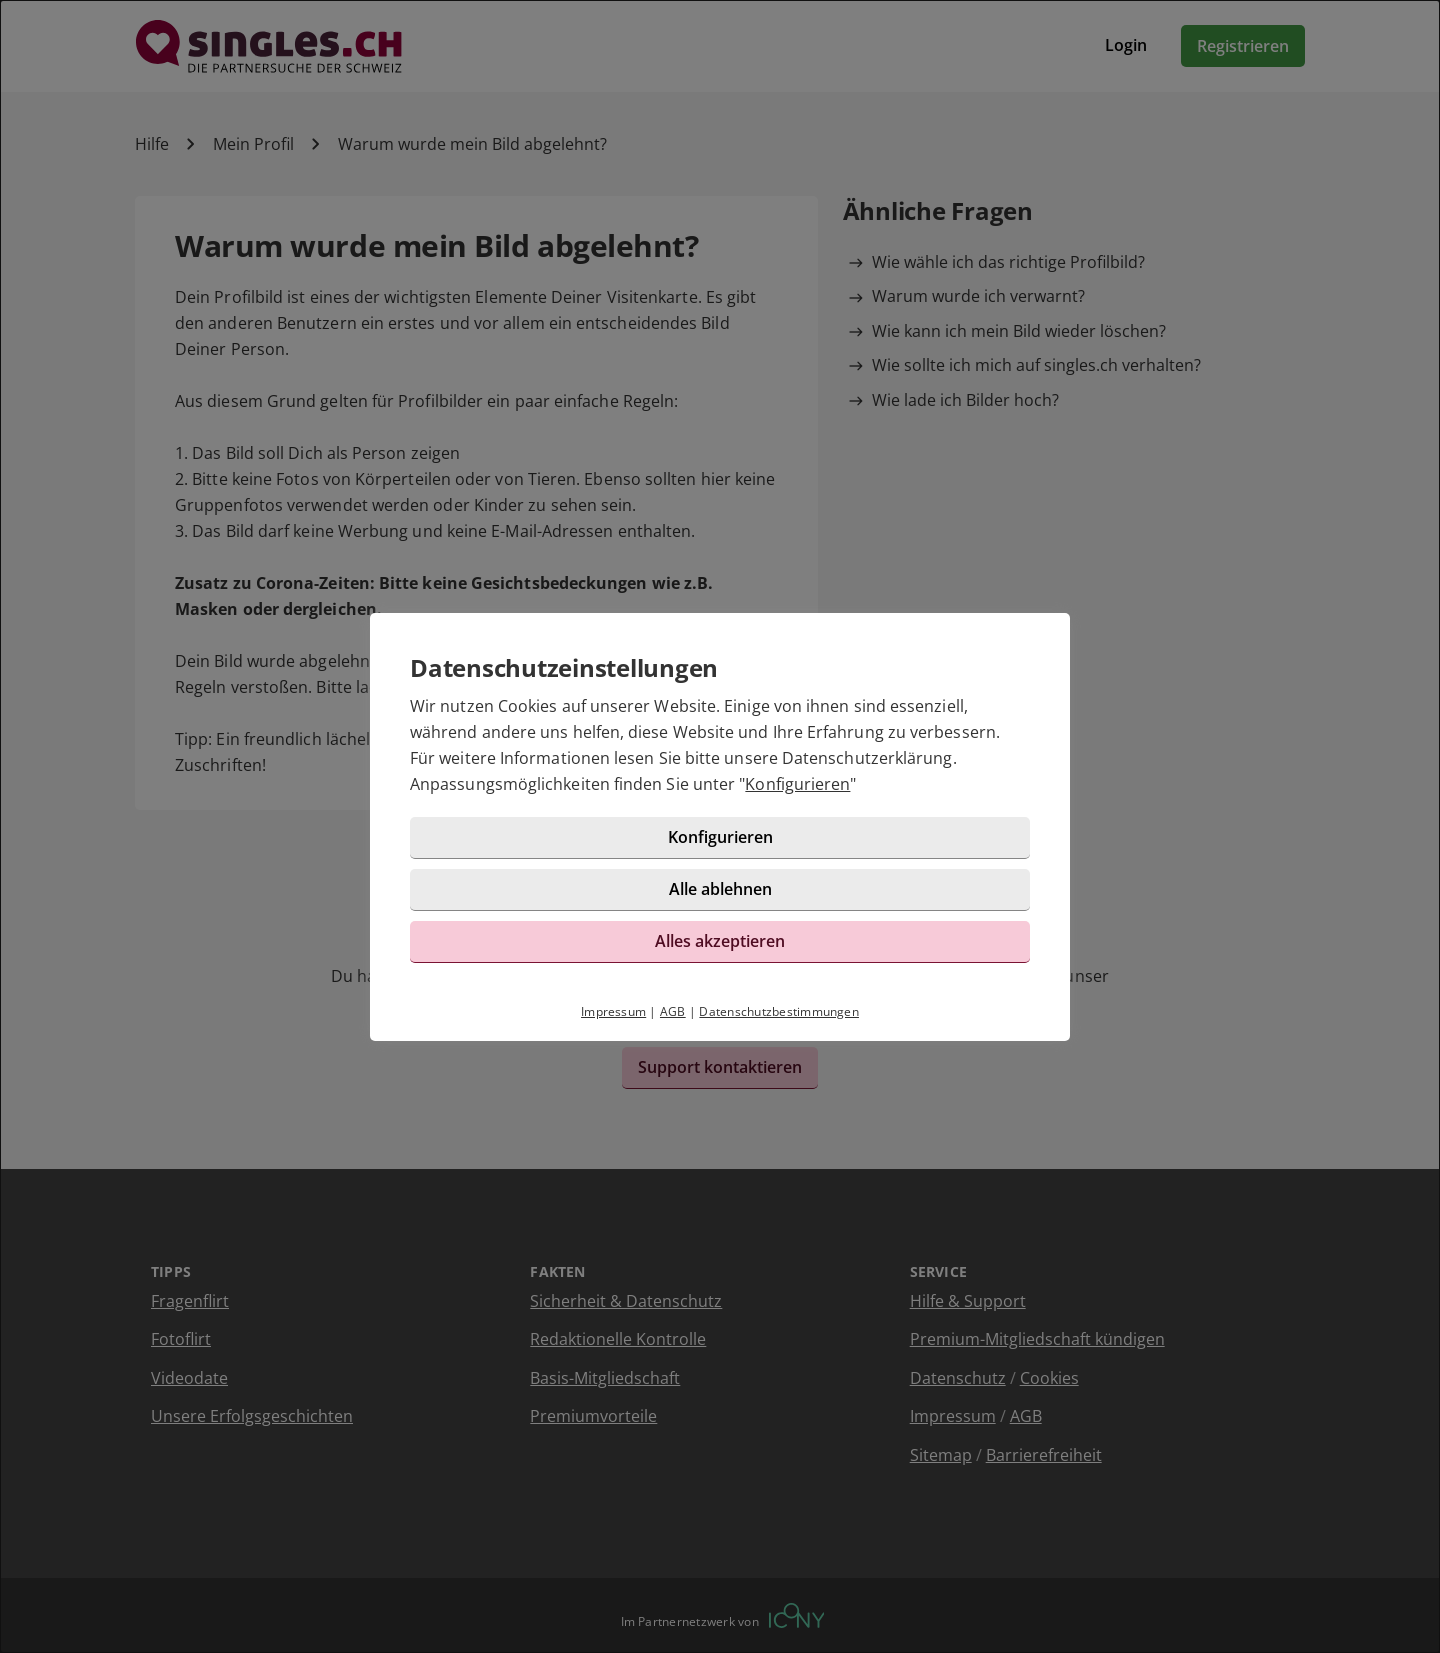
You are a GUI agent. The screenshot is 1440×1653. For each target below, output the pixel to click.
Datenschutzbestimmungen (779, 1011)
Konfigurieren (797, 784)
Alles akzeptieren (720, 941)
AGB (673, 1011)
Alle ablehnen (720, 889)
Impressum (613, 1011)
